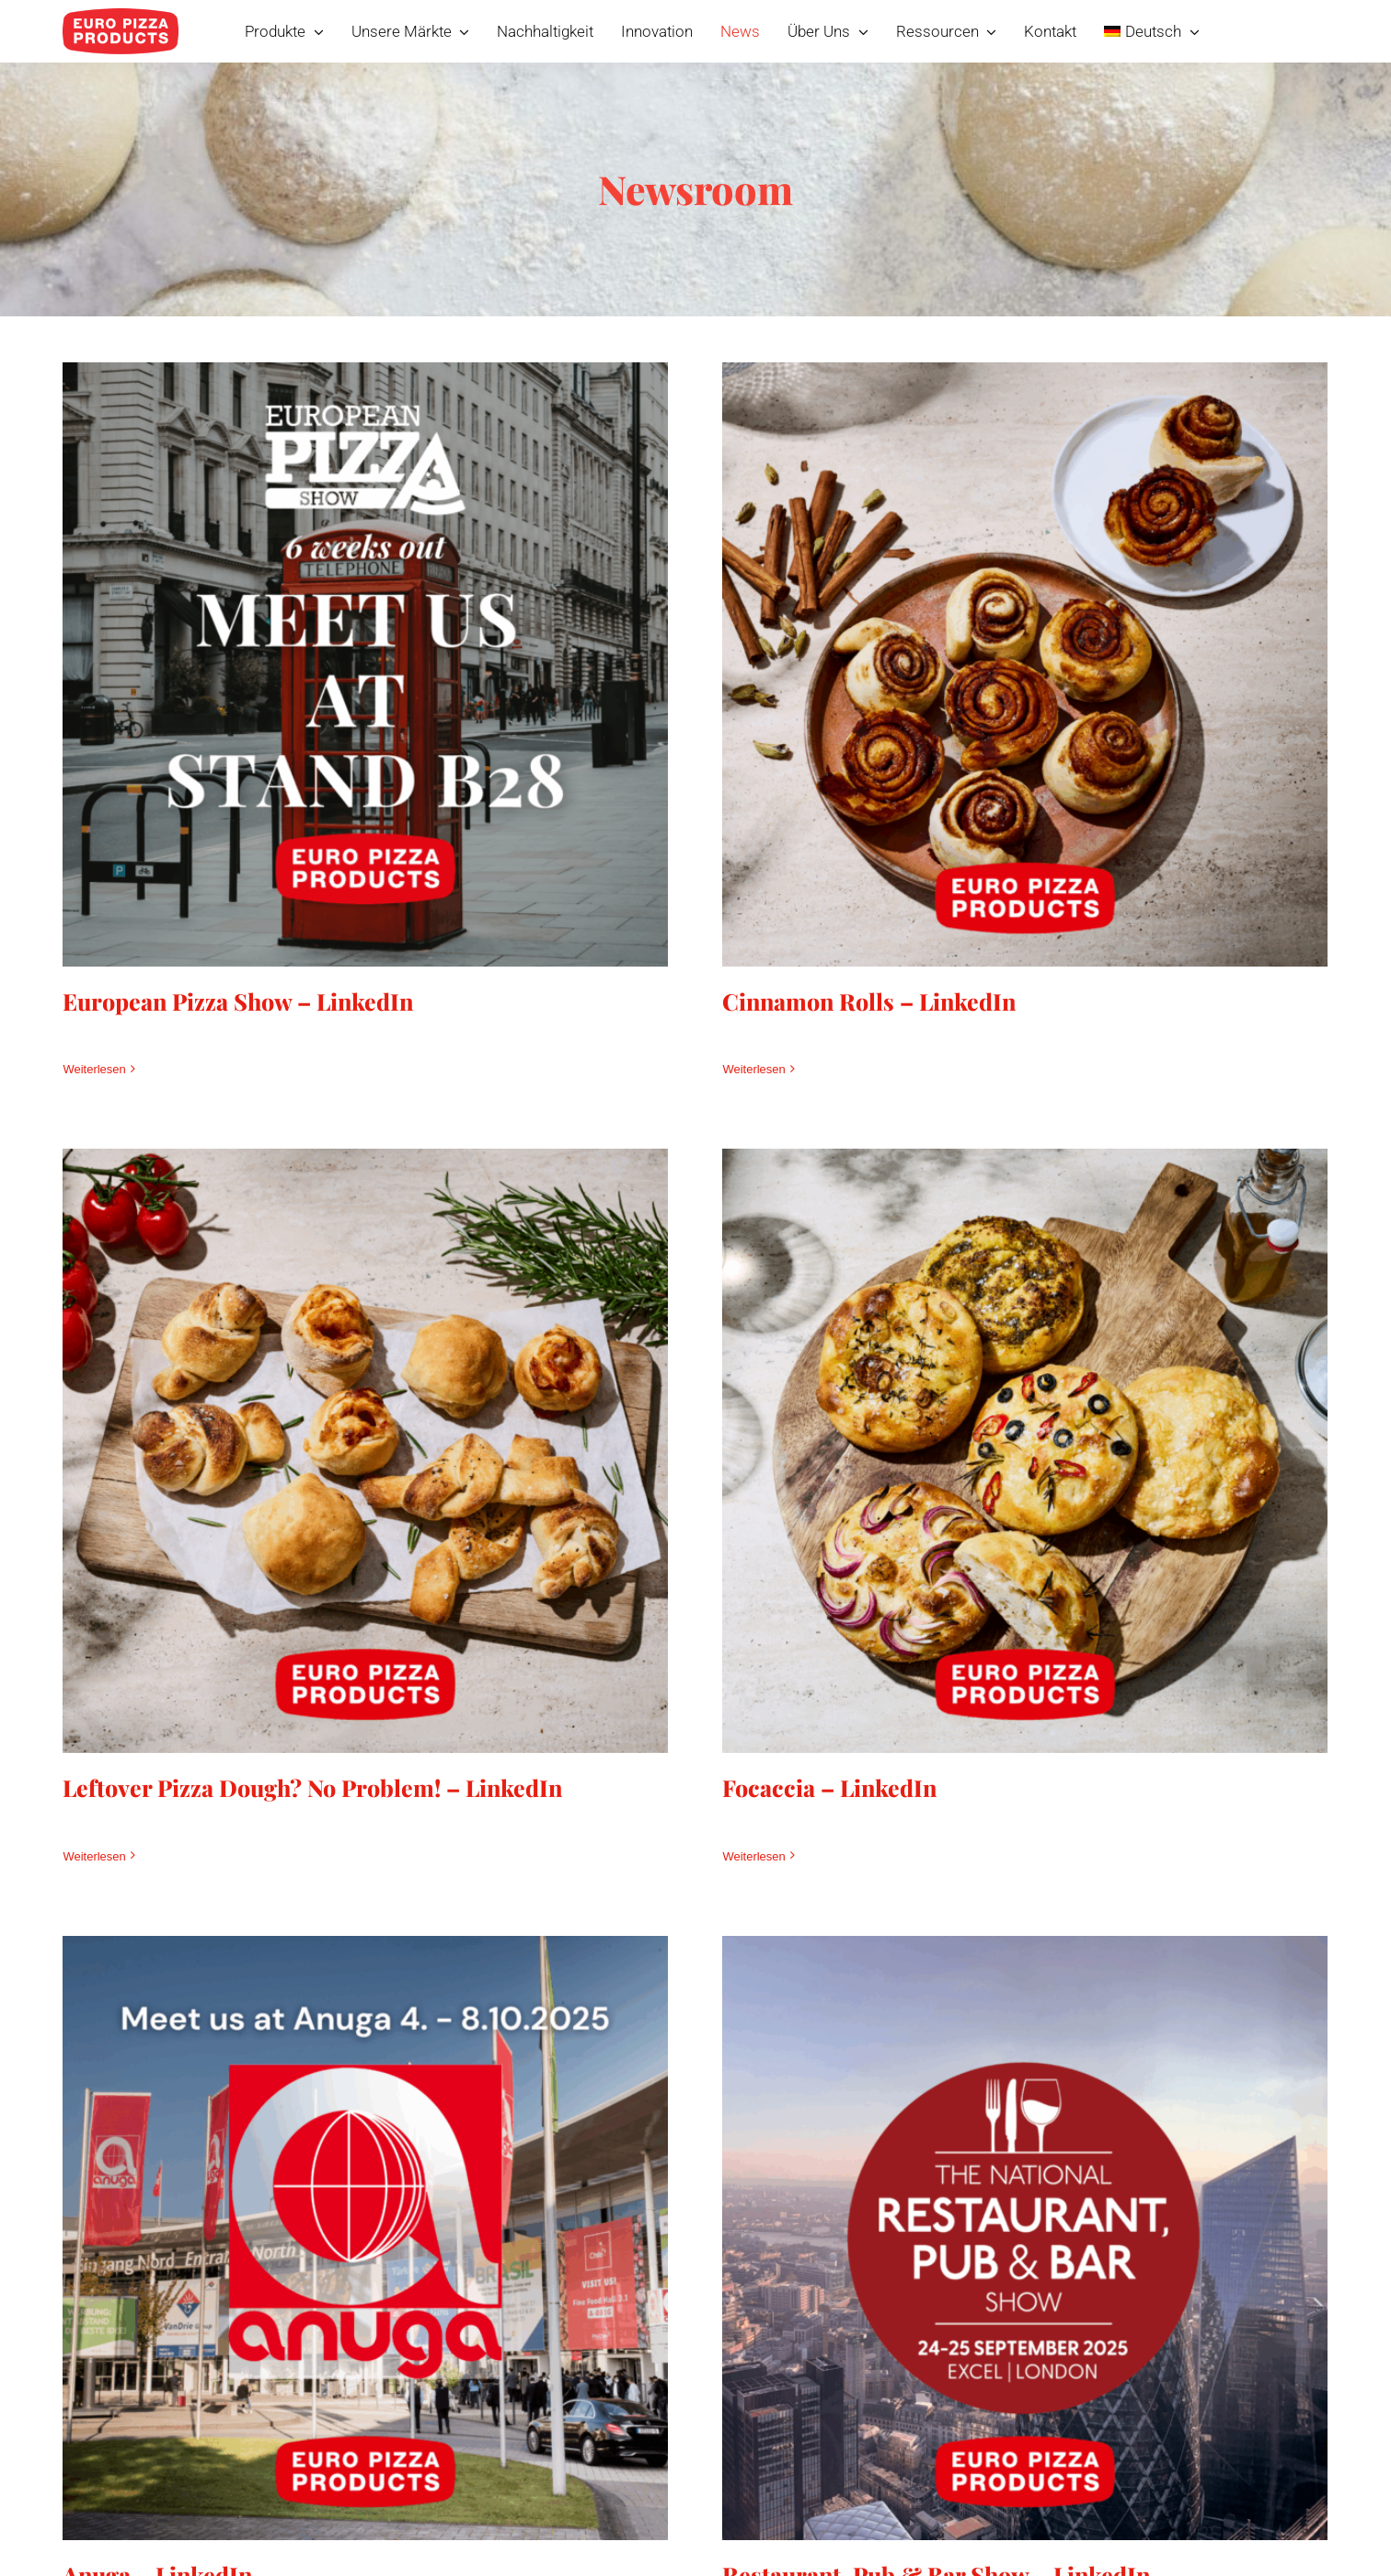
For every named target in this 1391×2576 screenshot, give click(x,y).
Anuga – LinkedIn (228, 2420)
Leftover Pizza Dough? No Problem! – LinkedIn (453, 1663)
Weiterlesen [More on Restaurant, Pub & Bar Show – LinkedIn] (789, 2488)
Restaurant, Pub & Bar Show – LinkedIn (972, 2420)
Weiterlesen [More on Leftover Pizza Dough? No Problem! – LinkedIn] (234, 1731)
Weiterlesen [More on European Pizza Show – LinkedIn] (94, 1069)
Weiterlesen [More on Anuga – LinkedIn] (164, 2488)
